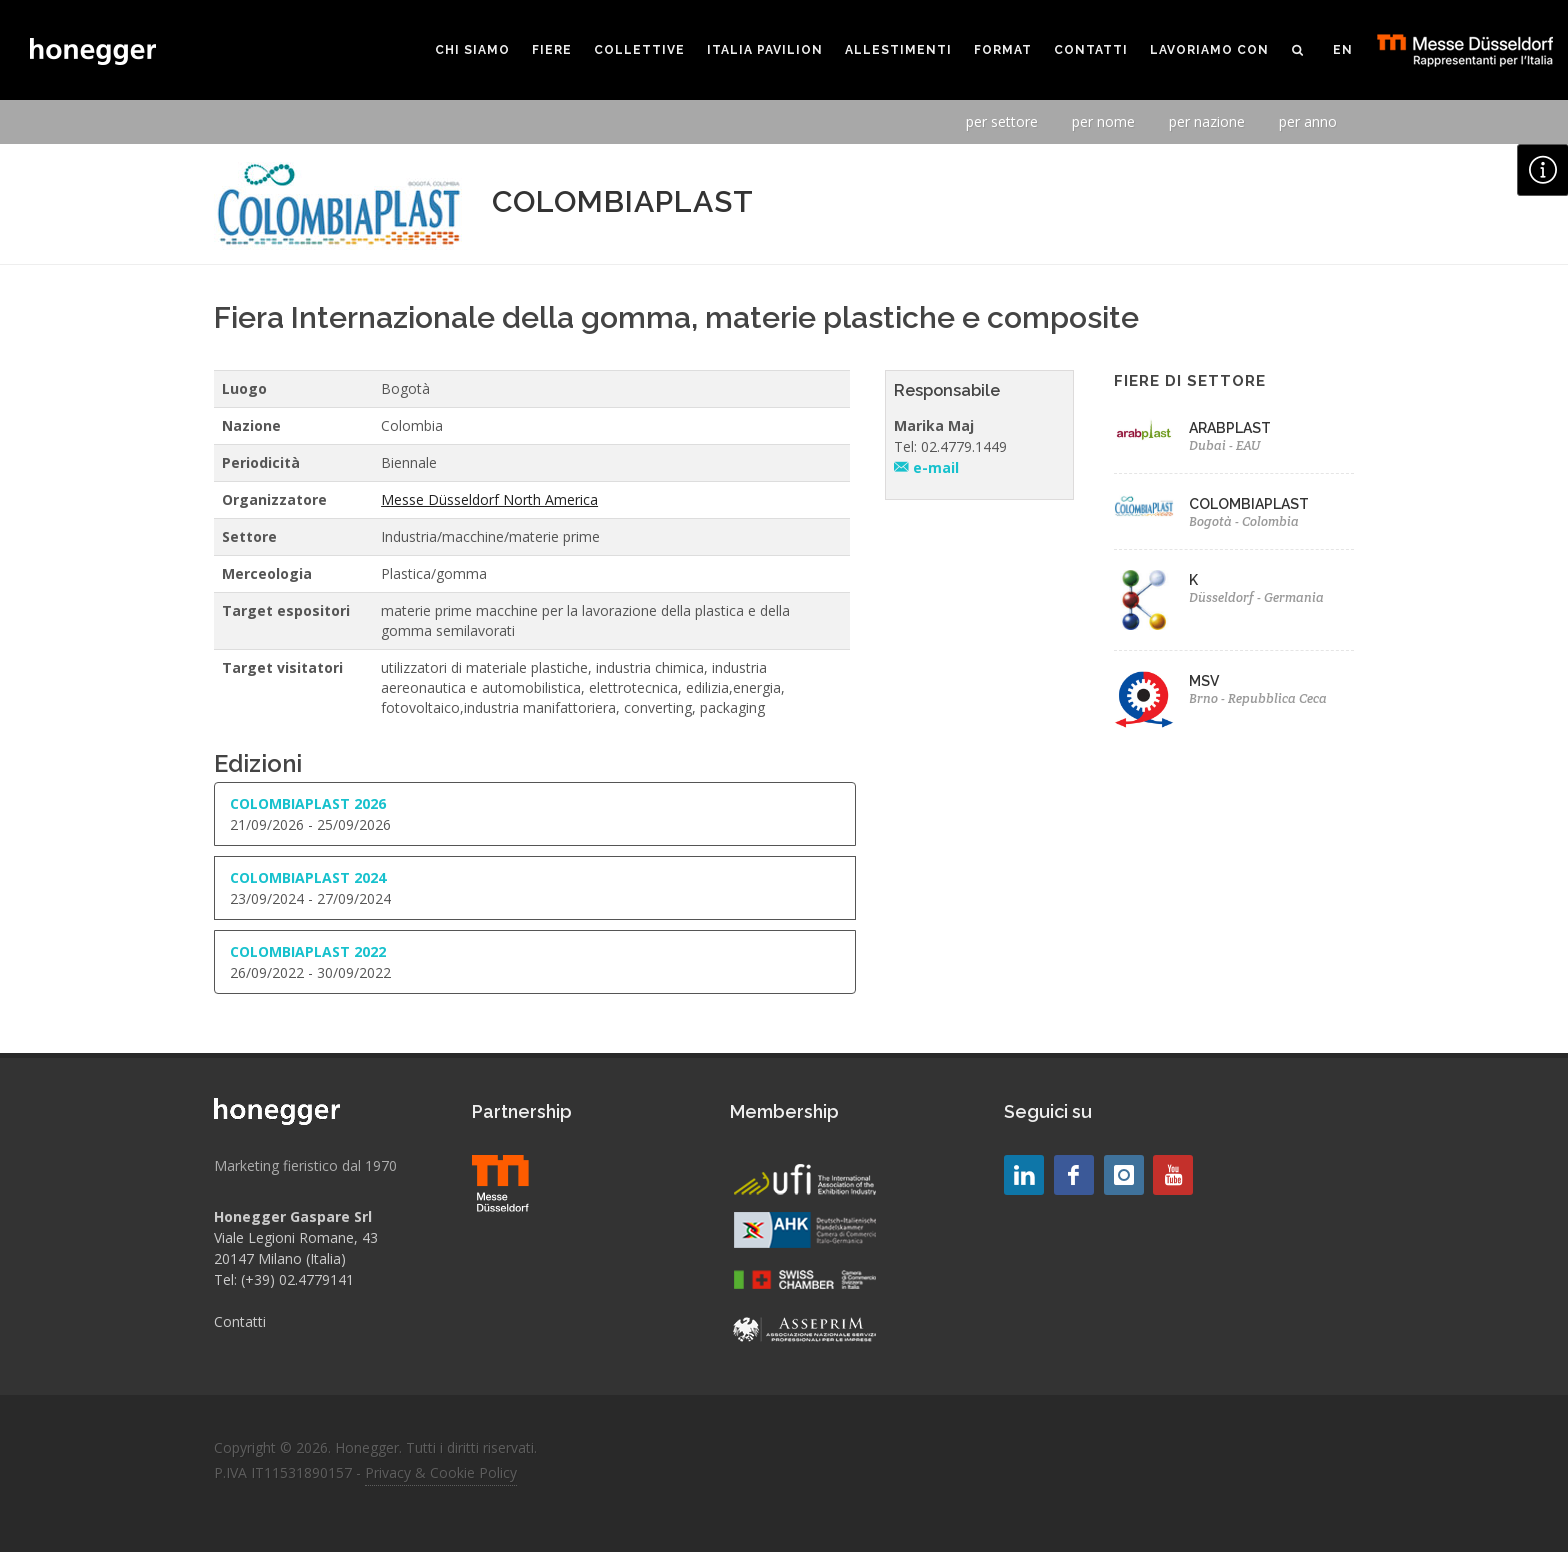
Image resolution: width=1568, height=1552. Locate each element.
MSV (1204, 681)
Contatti (240, 1321)
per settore (1002, 121)
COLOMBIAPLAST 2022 (308, 951)
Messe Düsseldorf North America (489, 499)
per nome (1103, 121)
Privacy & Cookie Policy (441, 1472)
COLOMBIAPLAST (1249, 504)
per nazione (1207, 121)
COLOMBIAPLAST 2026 (308, 803)
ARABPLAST (1230, 428)
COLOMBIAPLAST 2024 (308, 877)
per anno (1308, 121)
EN (1343, 50)
